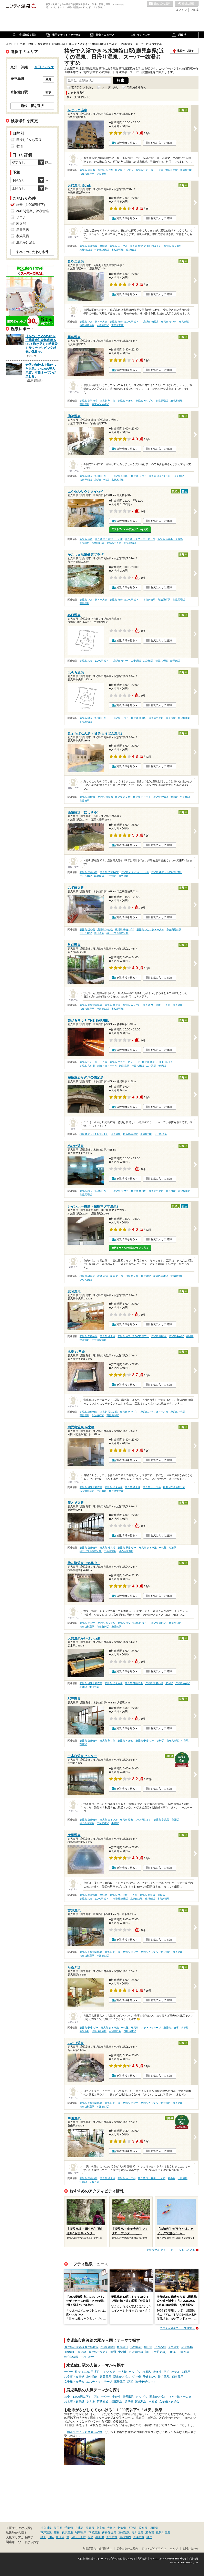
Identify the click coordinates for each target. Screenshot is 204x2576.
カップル (134, 2371)
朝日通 (148, 2347)
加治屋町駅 (176, 400)
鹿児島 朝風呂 (151, 321)
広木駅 (169, 1683)
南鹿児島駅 (172, 1740)
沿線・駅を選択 (32, 106)
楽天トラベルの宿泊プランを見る (130, 529)
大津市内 (138, 2537)
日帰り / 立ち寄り (29, 140)
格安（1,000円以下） (88, 2371)
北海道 (122, 2527)
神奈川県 (46, 2527)
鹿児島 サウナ (168, 321)
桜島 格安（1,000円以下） (94, 1134)
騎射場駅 (99, 876)
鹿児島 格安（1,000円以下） (145, 246)
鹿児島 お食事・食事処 (170, 539)
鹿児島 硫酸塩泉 (134, 1683)
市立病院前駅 (173, 929)
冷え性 (157, 2371)
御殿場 (99, 2537)
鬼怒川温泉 (163, 2532)
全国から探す (44, 67)
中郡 (83, 2356)
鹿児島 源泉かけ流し (160, 476)
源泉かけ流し (121, 2376)
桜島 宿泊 (102, 1276)
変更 (48, 79)
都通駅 (174, 797)
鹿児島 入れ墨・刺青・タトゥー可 (98, 1065)
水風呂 (146, 2371)
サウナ (68, 2371)
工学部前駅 (110, 1551)
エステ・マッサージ (99, 2381)
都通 (113, 2352)
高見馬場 (187, 2347)
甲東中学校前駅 (100, 404)
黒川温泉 (137, 2532)
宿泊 (166, 2371)
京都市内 (125, 2537)
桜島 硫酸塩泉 (87, 1276)
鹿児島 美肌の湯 (88, 400)
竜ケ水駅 (165, 1952)
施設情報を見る (125, 142)
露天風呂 (105, 2376)
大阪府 (111, 2527)
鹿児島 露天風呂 (172, 246)
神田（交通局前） (156, 2352)
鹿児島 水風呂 (138, 718)
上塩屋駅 (182, 2178)
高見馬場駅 (162, 400)
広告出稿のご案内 (127, 2548)
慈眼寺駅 (94, 2182)
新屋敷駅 (175, 660)
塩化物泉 (92, 2376)
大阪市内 (112, 2537)
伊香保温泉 (109, 2532)
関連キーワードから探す (22, 2542)
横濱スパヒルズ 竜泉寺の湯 (84, 2432)
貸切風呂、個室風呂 (170, 2376)
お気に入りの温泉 (160, 4)
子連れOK (149, 2376)
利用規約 (142, 2558)
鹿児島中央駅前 (98, 2352)
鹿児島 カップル (124, 170)
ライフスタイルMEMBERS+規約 (168, 2558)
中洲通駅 (185, 797)
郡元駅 (175, 1819)
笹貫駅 (83, 2182)
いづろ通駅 (161, 1134)
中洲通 (122, 2352)
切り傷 (136, 2376)
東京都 (100, 2527)
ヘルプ (174, 2548)
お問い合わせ (190, 2548)
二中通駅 (136, 660)
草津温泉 (46, 2532)
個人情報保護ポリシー (90, 2558)
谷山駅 (171, 2178)
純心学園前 (71, 2356)
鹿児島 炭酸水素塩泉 (91, 1005)
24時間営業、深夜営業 (32, 211)
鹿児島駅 (131, 249)
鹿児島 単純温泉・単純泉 (93, 246)
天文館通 (173, 2347)
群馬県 (90, 2527)
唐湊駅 (172, 1547)
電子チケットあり (82, 87)
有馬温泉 (67, 2532)
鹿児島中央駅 (101, 479)
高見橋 (82, 2352)
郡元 (91, 2356)
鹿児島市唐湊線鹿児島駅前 (81, 2347)
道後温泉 (124, 2532)
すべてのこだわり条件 (32, 252)
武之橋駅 (148, 660)
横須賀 (60, 2537)
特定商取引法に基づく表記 (120, 2558)
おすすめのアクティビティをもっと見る (171, 2249)
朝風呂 (186, 2371)
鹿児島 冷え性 (105, 170)
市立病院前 (136, 2352)
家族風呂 (119, 2381)
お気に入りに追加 (161, 142)
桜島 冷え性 (132, 1276)
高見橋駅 (84, 404)
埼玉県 (58, 2527)
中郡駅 (184, 1740)
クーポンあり (110, 87)
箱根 (57, 2532)
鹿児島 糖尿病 (87, 797)
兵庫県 (79, 2527)
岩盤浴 (21, 223)
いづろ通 (160, 2347)
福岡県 (153, 2527)
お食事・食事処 (74, 2376)
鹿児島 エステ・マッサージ (140, 539)
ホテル (175, 2371)
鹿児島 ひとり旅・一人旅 (149, 170)
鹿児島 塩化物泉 (88, 872)
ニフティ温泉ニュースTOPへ (177, 2328)
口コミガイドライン (154, 2548)
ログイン (181, 9)
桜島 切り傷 (116, 1276)
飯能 (90, 2537)
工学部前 (183, 2352)
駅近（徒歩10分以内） (141, 2381)
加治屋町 (70, 2352)
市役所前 (136, 2347)
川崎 (51, 2537)
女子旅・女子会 (74, 2381)
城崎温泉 (80, 2532)
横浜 (43, 2537)
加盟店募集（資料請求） (97, 2548)
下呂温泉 (94, 2532)
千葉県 (68, 2527)
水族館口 (122, 2347)
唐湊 (173, 2352)
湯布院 (149, 2532)
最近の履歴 (186, 4)
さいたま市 (78, 2537)
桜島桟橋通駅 (87, 173)
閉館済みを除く (136, 87)
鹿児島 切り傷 (87, 170)
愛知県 (143, 2527)
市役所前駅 (171, 170)
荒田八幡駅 (161, 660)
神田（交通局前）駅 (117, 933)
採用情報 (193, 2558)
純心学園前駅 (126, 1551)
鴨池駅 (162, 1065)
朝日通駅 (101, 173)
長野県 (132, 2527)
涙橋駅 (160, 1740)
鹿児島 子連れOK (109, 872)
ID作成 (194, 9)
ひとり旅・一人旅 (115, 2371)
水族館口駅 (186, 170)
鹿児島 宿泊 (86, 539)
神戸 (149, 2537)
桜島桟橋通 (108, 2347)
